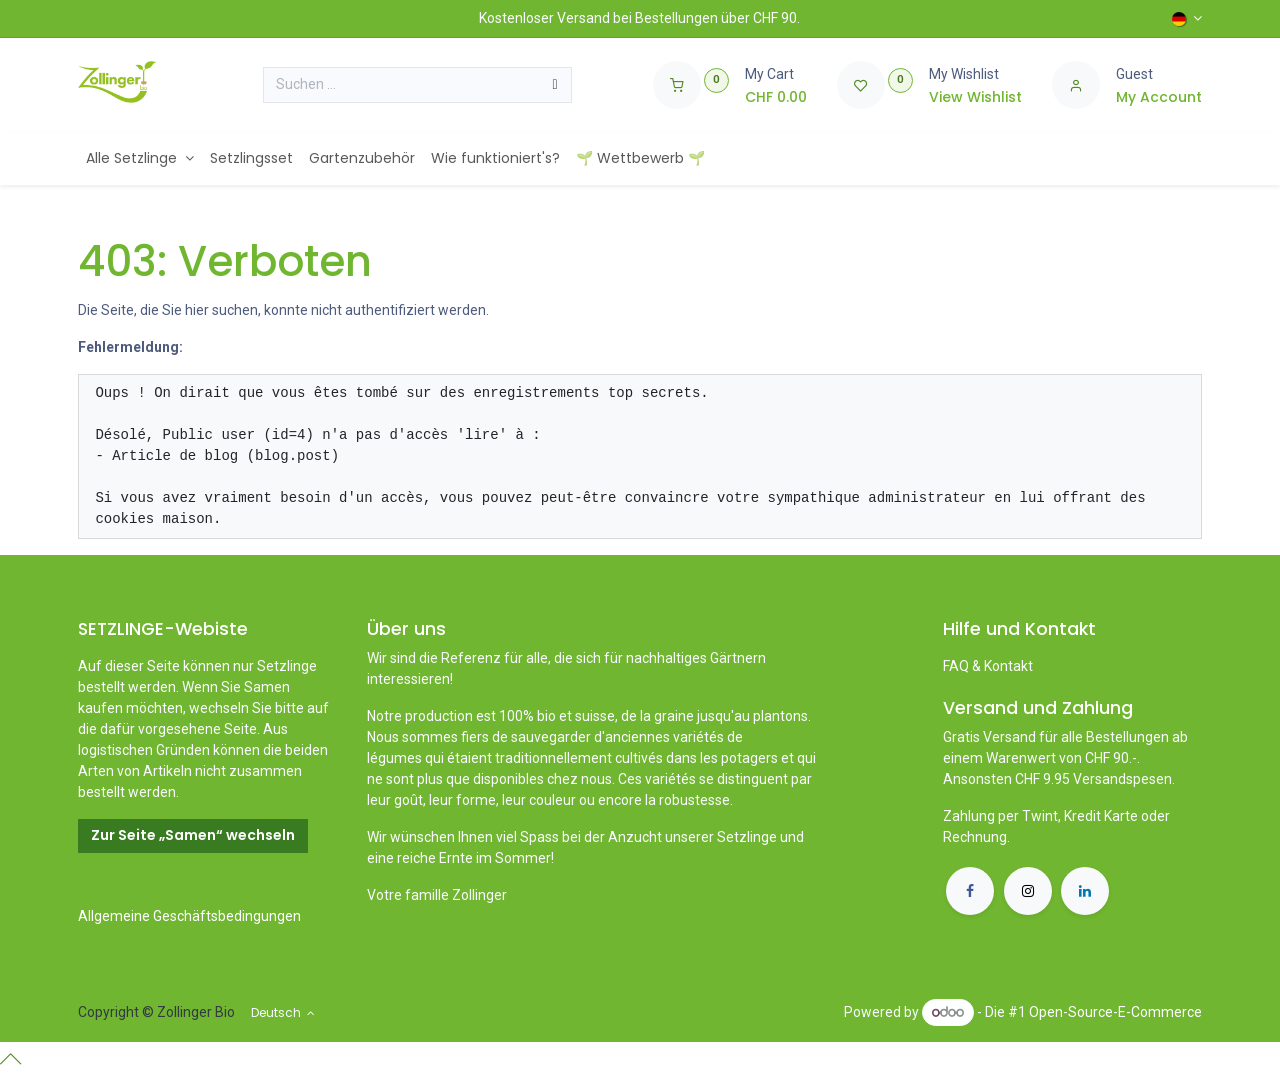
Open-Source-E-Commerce (1115, 1012)
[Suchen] (555, 85)
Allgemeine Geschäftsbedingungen (189, 916)
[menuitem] (140, 158)
